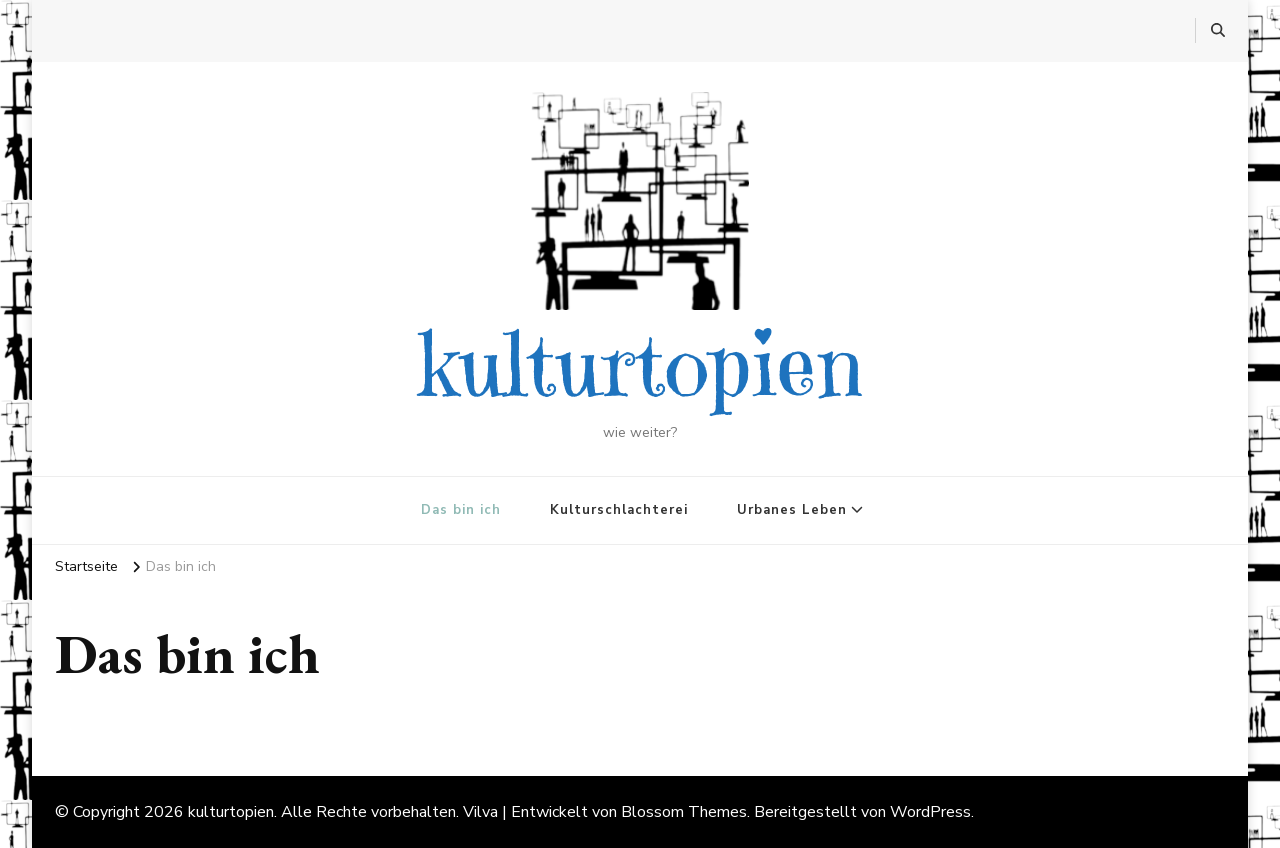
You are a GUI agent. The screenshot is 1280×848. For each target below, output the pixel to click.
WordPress (930, 812)
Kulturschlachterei (619, 510)
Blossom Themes (684, 812)
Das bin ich (461, 510)
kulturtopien (640, 365)
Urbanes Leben (792, 510)
